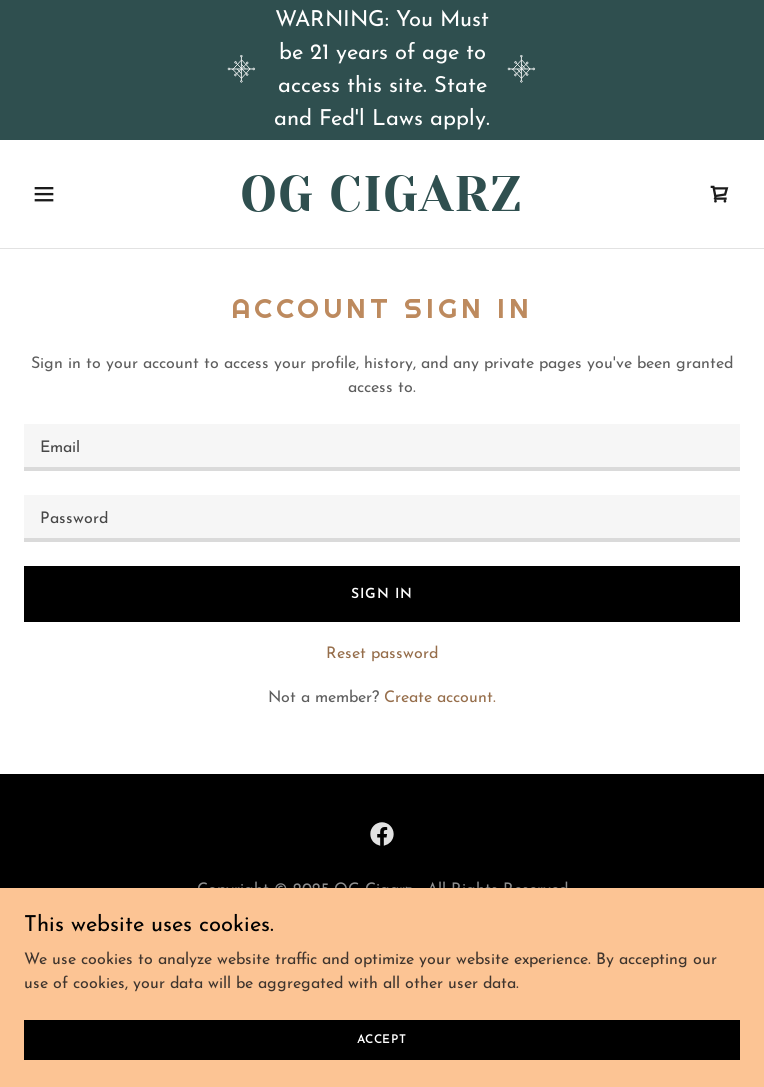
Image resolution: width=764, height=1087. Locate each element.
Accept (382, 1039)
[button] (77, 194)
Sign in (381, 594)
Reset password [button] (382, 654)
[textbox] (382, 447)
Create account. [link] (440, 698)
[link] (381, 207)
